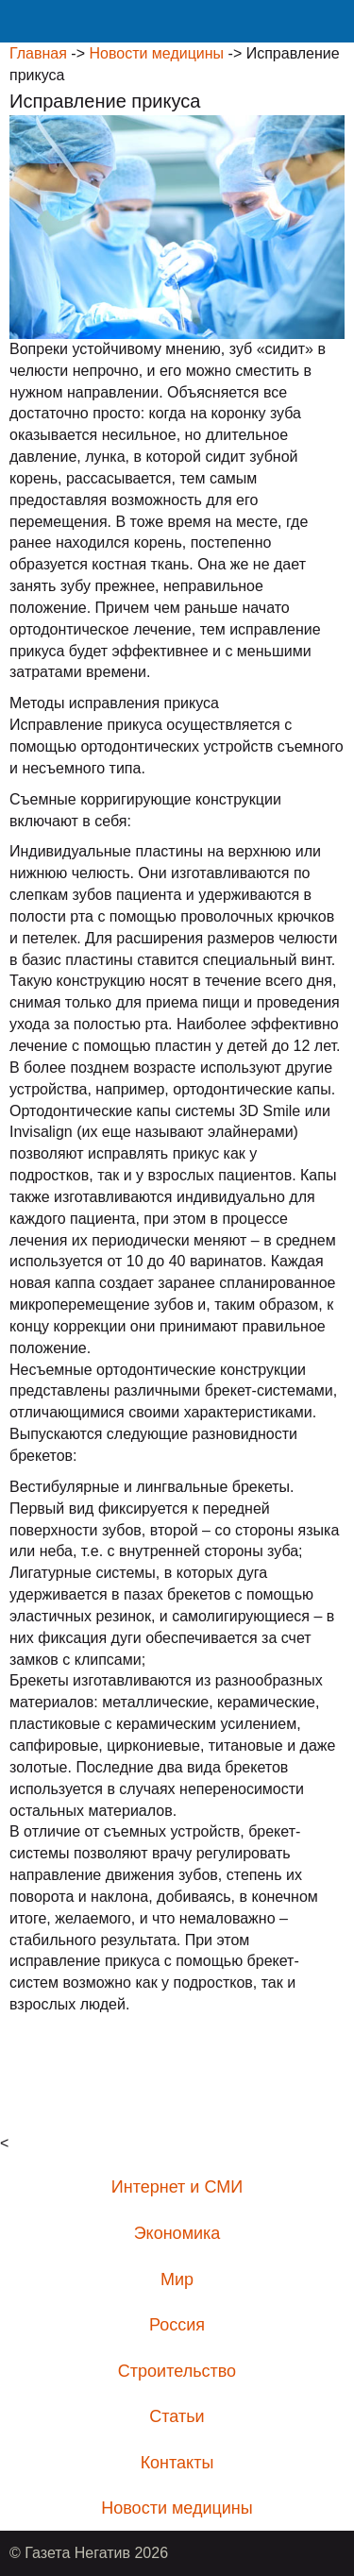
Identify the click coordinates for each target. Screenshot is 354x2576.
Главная (38, 53)
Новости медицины (156, 53)
